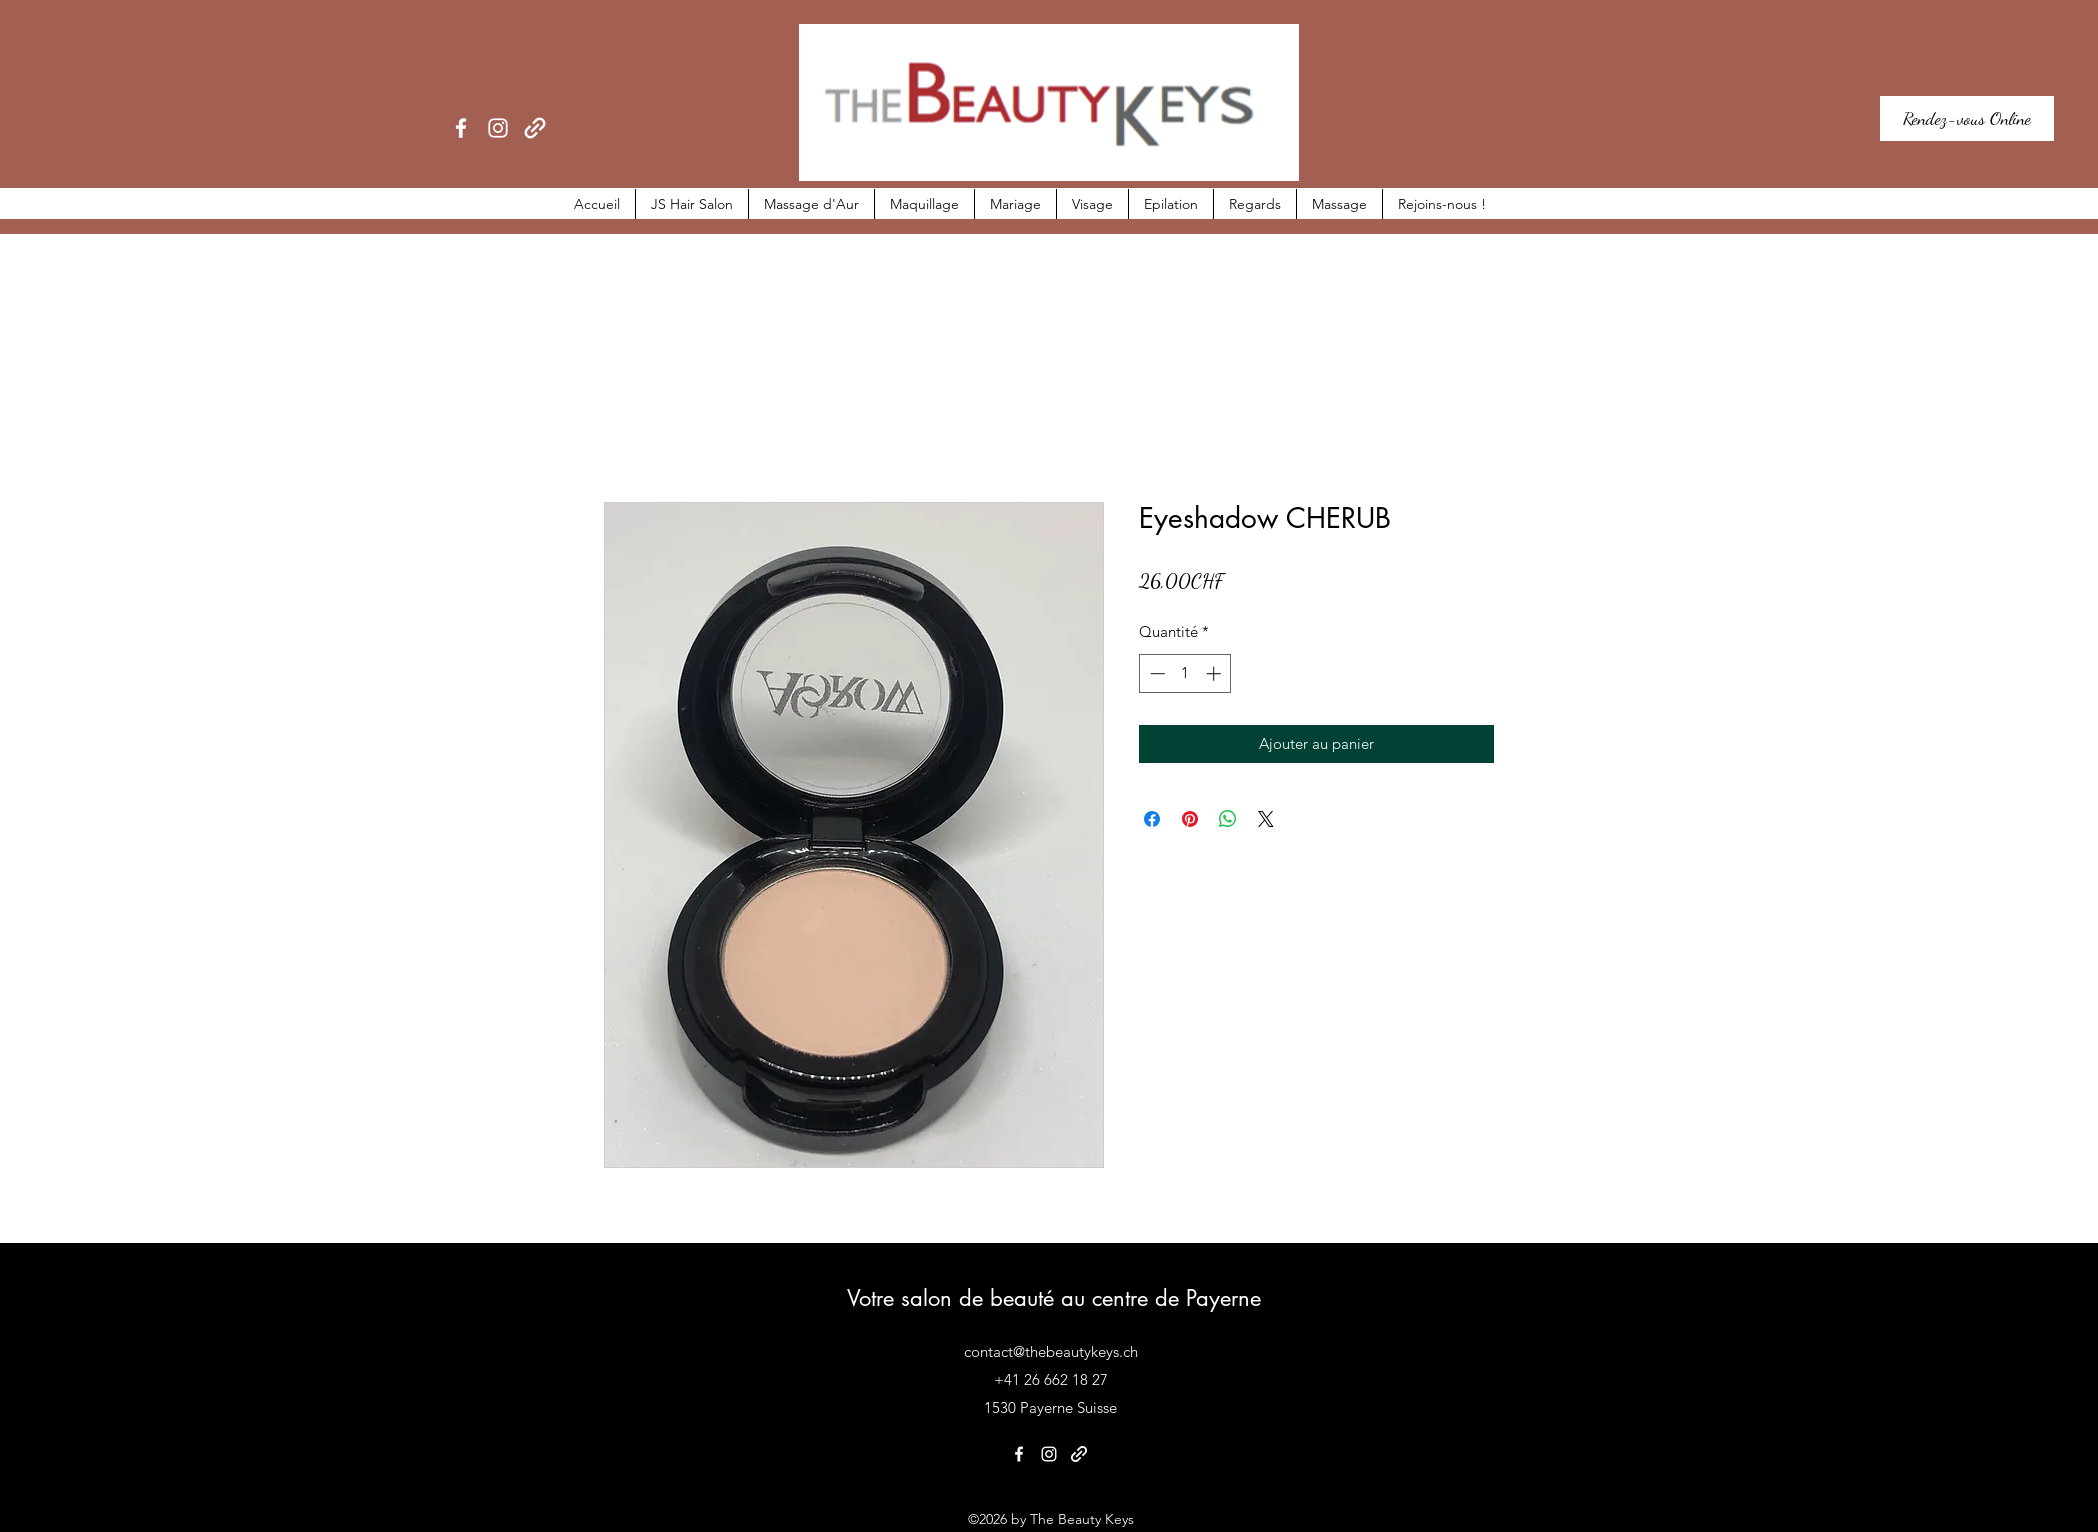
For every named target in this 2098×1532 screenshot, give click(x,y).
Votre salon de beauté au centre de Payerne (1054, 1298)
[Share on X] (1266, 819)
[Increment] (1215, 673)
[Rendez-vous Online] (1967, 118)
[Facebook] (461, 128)
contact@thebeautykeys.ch (1051, 1351)
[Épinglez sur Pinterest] (1190, 819)
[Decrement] (1155, 673)
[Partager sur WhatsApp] (1228, 819)
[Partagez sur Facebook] (1152, 819)
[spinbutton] (1185, 673)
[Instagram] (498, 128)
